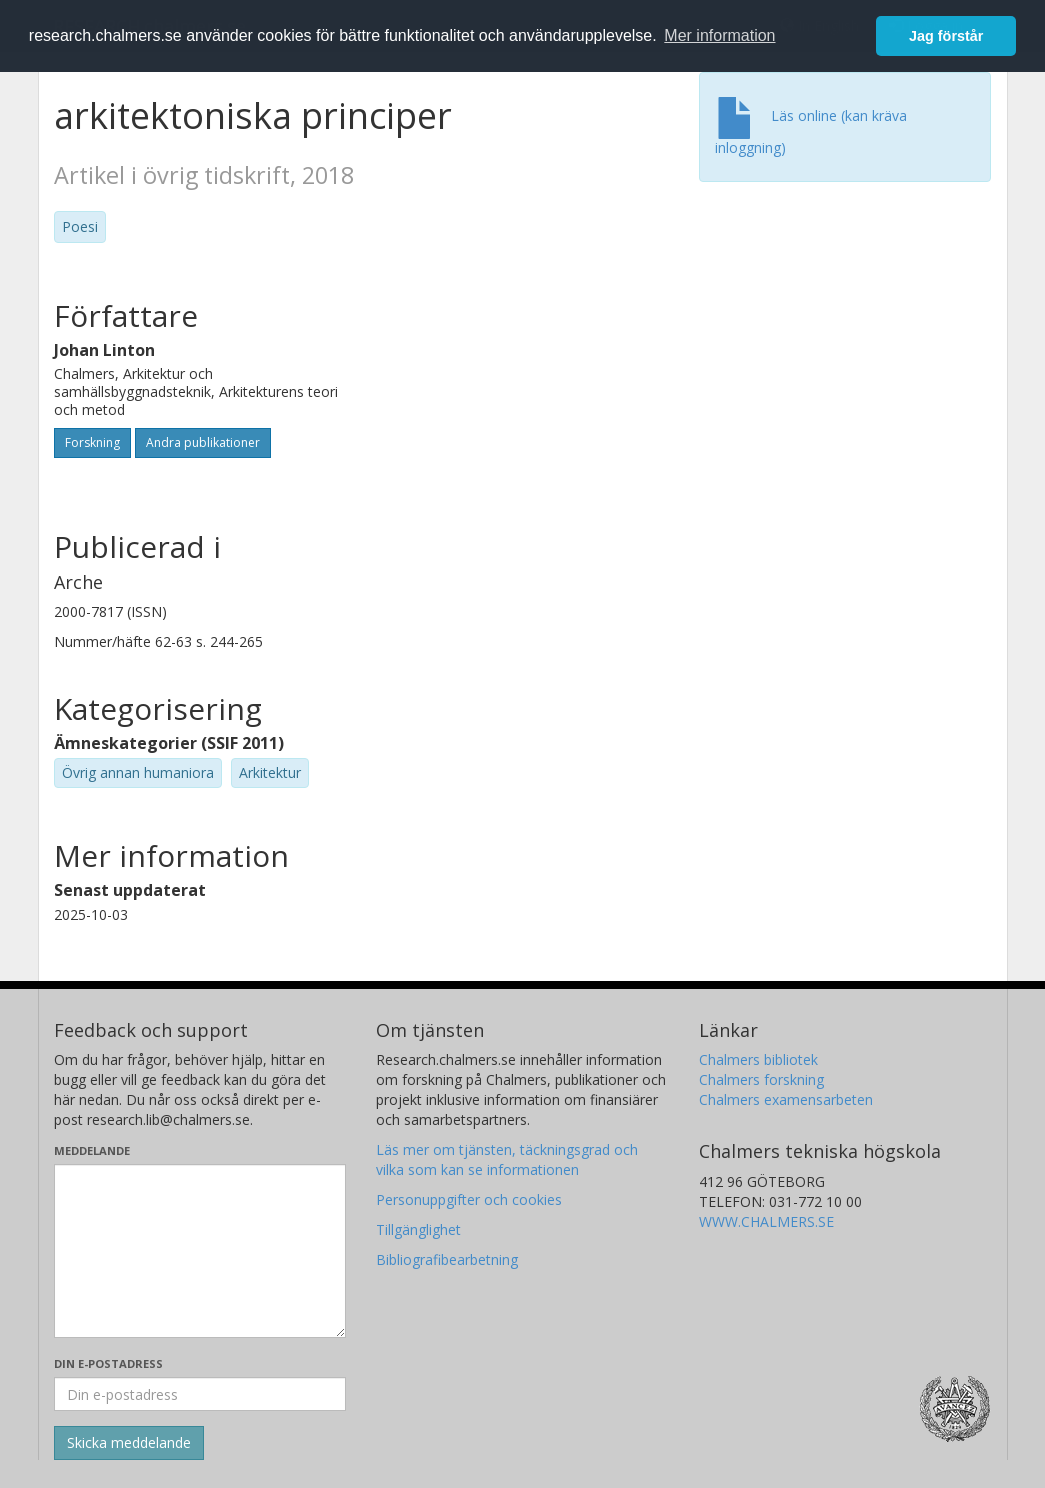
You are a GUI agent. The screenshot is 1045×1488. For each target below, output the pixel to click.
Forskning (92, 442)
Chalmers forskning (761, 1079)
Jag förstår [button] (946, 36)
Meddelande (92, 1150)
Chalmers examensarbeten (786, 1099)
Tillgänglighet (418, 1229)
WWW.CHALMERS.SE (766, 1221)
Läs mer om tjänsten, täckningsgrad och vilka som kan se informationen (507, 1159)
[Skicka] (129, 1443)
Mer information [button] (719, 35)
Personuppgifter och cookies (469, 1199)
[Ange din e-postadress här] (200, 1394)
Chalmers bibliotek (758, 1059)
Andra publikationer (203, 442)
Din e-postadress (108, 1363)
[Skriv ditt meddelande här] (200, 1251)
